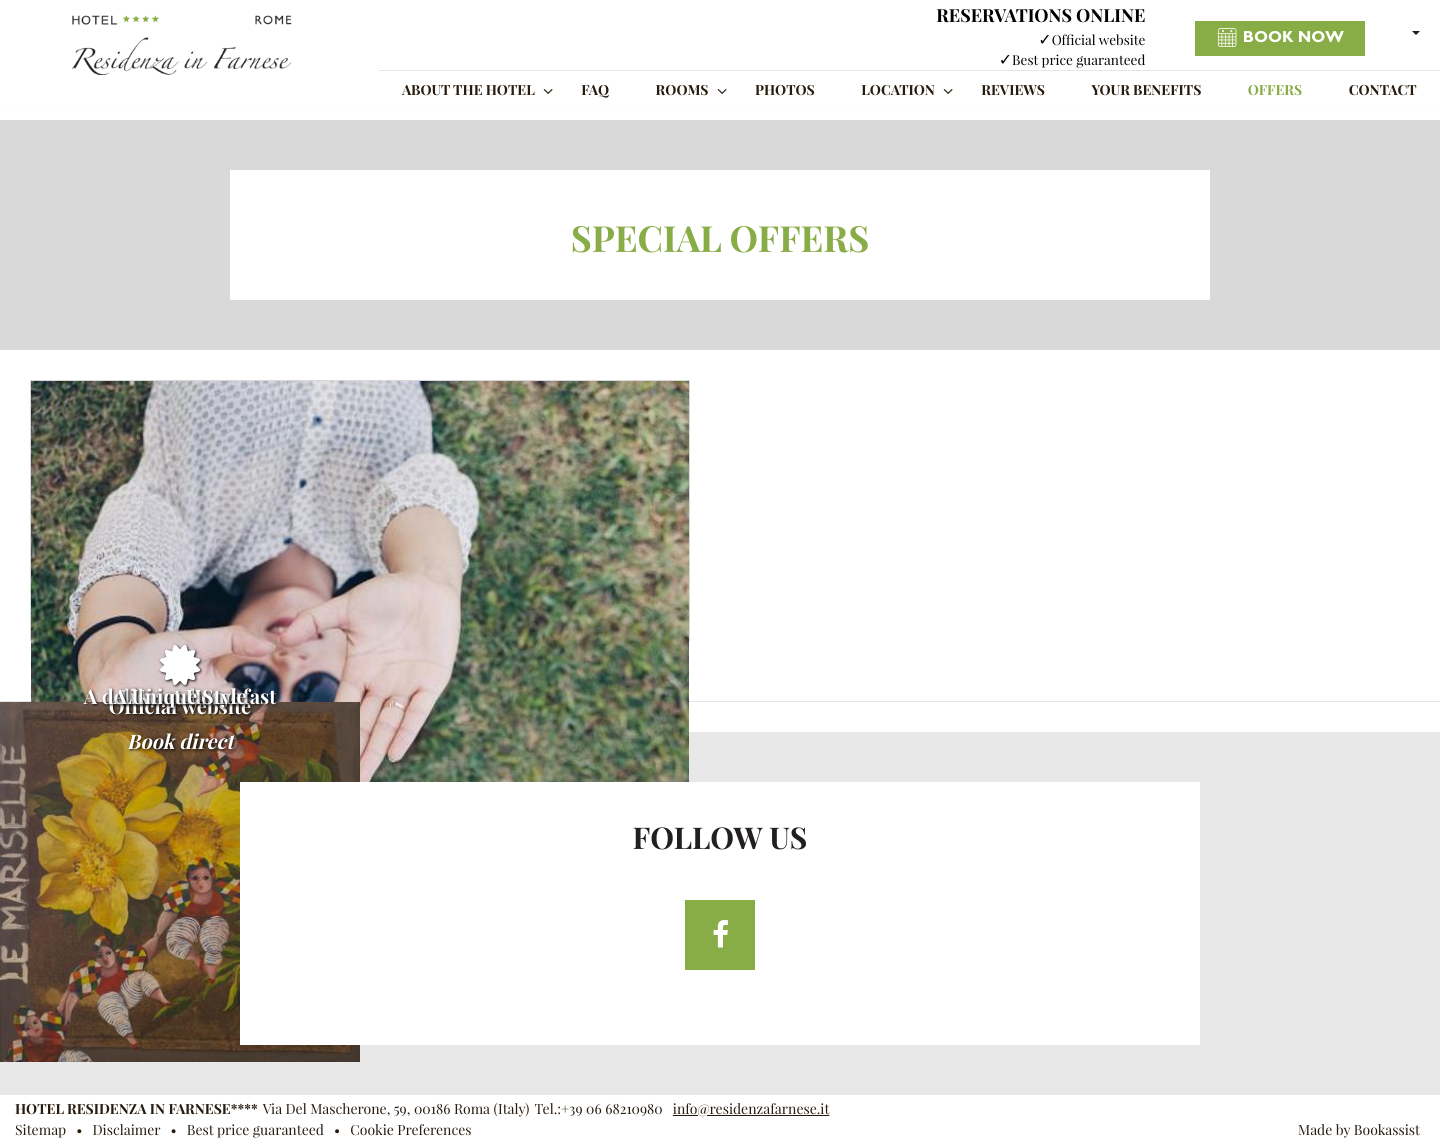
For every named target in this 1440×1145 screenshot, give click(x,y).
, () (396, 1109)
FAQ (595, 90)
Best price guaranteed (255, 1130)
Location (898, 90)
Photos (785, 90)
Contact (1383, 90)
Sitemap (40, 1130)
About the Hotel (468, 90)
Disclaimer (126, 1130)
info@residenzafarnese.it (751, 1109)
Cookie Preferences (410, 1130)
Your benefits (1146, 90)
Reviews (1013, 90)
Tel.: (598, 1109)
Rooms (682, 90)
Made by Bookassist (1359, 1130)
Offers (1275, 90)
